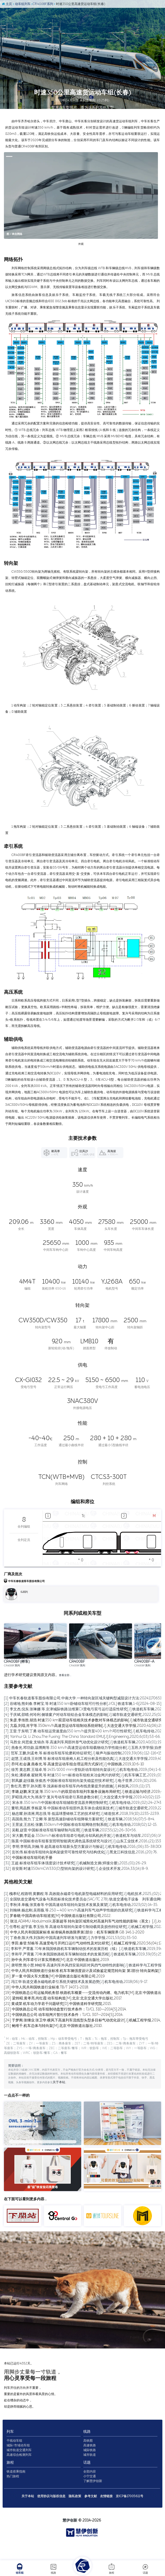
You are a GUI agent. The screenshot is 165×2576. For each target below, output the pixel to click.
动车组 (20, 2568)
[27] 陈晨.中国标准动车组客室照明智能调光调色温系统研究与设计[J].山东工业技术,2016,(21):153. (83, 1876)
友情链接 (107, 2518)
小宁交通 (90, 2498)
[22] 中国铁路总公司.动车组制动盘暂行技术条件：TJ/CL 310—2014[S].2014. (65, 2044)
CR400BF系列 (45, 6)
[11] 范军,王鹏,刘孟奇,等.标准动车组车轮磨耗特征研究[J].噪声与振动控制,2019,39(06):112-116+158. (84, 1788)
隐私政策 (75, 2518)
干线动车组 (28, 2462)
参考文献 (91, 2518)
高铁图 (88, 2462)
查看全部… (66, 1710)
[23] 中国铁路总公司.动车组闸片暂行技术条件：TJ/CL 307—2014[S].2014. (63, 2049)
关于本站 (28, 2518)
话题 (145, 2568)
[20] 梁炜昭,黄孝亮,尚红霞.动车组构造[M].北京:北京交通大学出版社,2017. (63, 2033)
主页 (8, 6)
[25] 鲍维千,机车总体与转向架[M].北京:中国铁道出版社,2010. (53, 2060)
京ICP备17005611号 (130, 2518)
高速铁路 (90, 2467)
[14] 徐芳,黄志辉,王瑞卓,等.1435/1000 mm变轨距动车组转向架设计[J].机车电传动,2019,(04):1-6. (83, 1804)
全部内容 (90, 2493)
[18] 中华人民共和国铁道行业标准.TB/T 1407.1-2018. (46, 2022)
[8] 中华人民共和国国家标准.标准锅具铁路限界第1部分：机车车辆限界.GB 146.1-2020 (74, 1967)
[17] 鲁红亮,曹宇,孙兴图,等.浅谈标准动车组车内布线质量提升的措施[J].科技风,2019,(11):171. (77, 1821)
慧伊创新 (70, 2537)
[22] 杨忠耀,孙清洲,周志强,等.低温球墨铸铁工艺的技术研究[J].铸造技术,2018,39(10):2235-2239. (82, 1848)
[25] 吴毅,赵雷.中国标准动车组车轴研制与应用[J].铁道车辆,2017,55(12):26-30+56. (70, 1865)
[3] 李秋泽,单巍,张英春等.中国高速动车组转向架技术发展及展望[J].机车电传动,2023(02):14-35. (81, 1939)
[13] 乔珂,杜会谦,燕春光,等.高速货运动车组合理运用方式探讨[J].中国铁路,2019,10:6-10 (74, 1799)
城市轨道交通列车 (32, 2472)
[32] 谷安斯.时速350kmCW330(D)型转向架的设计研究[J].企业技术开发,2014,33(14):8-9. (76, 1903)
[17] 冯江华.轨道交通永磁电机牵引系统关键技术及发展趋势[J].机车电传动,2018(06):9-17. (76, 2016)
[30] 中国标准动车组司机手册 (28, 1892)
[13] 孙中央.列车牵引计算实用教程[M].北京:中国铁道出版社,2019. (57, 1994)
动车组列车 (24, 6)
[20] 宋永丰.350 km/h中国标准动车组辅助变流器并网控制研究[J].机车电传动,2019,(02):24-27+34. (84, 1837)
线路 (53, 2568)
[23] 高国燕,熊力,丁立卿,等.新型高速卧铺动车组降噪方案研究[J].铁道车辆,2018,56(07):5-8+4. (79, 1854)
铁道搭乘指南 (29, 2493)
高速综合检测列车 (32, 2476)
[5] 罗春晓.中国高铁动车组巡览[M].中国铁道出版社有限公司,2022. (57, 1950)
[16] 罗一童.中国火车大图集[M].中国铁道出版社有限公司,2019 (54, 2011)
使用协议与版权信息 (52, 2518)
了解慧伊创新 (93, 2503)
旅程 (112, 2568)
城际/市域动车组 (31, 2467)
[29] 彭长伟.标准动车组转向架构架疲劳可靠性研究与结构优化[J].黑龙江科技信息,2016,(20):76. (81, 1887)
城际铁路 (90, 2472)
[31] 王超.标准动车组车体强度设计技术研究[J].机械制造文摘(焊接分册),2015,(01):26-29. (75, 1898)
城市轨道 (90, 2476)
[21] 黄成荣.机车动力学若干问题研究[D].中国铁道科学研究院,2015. (58, 2038)
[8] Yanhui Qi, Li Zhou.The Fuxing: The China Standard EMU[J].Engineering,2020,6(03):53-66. (82, 1771)
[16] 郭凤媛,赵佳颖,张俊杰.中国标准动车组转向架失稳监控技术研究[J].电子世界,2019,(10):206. (80, 1815)
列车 (23, 2453)
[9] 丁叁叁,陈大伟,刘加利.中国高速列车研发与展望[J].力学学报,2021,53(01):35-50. (71, 1972)
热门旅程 (26, 2498)
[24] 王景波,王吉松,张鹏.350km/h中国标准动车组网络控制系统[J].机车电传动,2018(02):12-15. (80, 1859)
